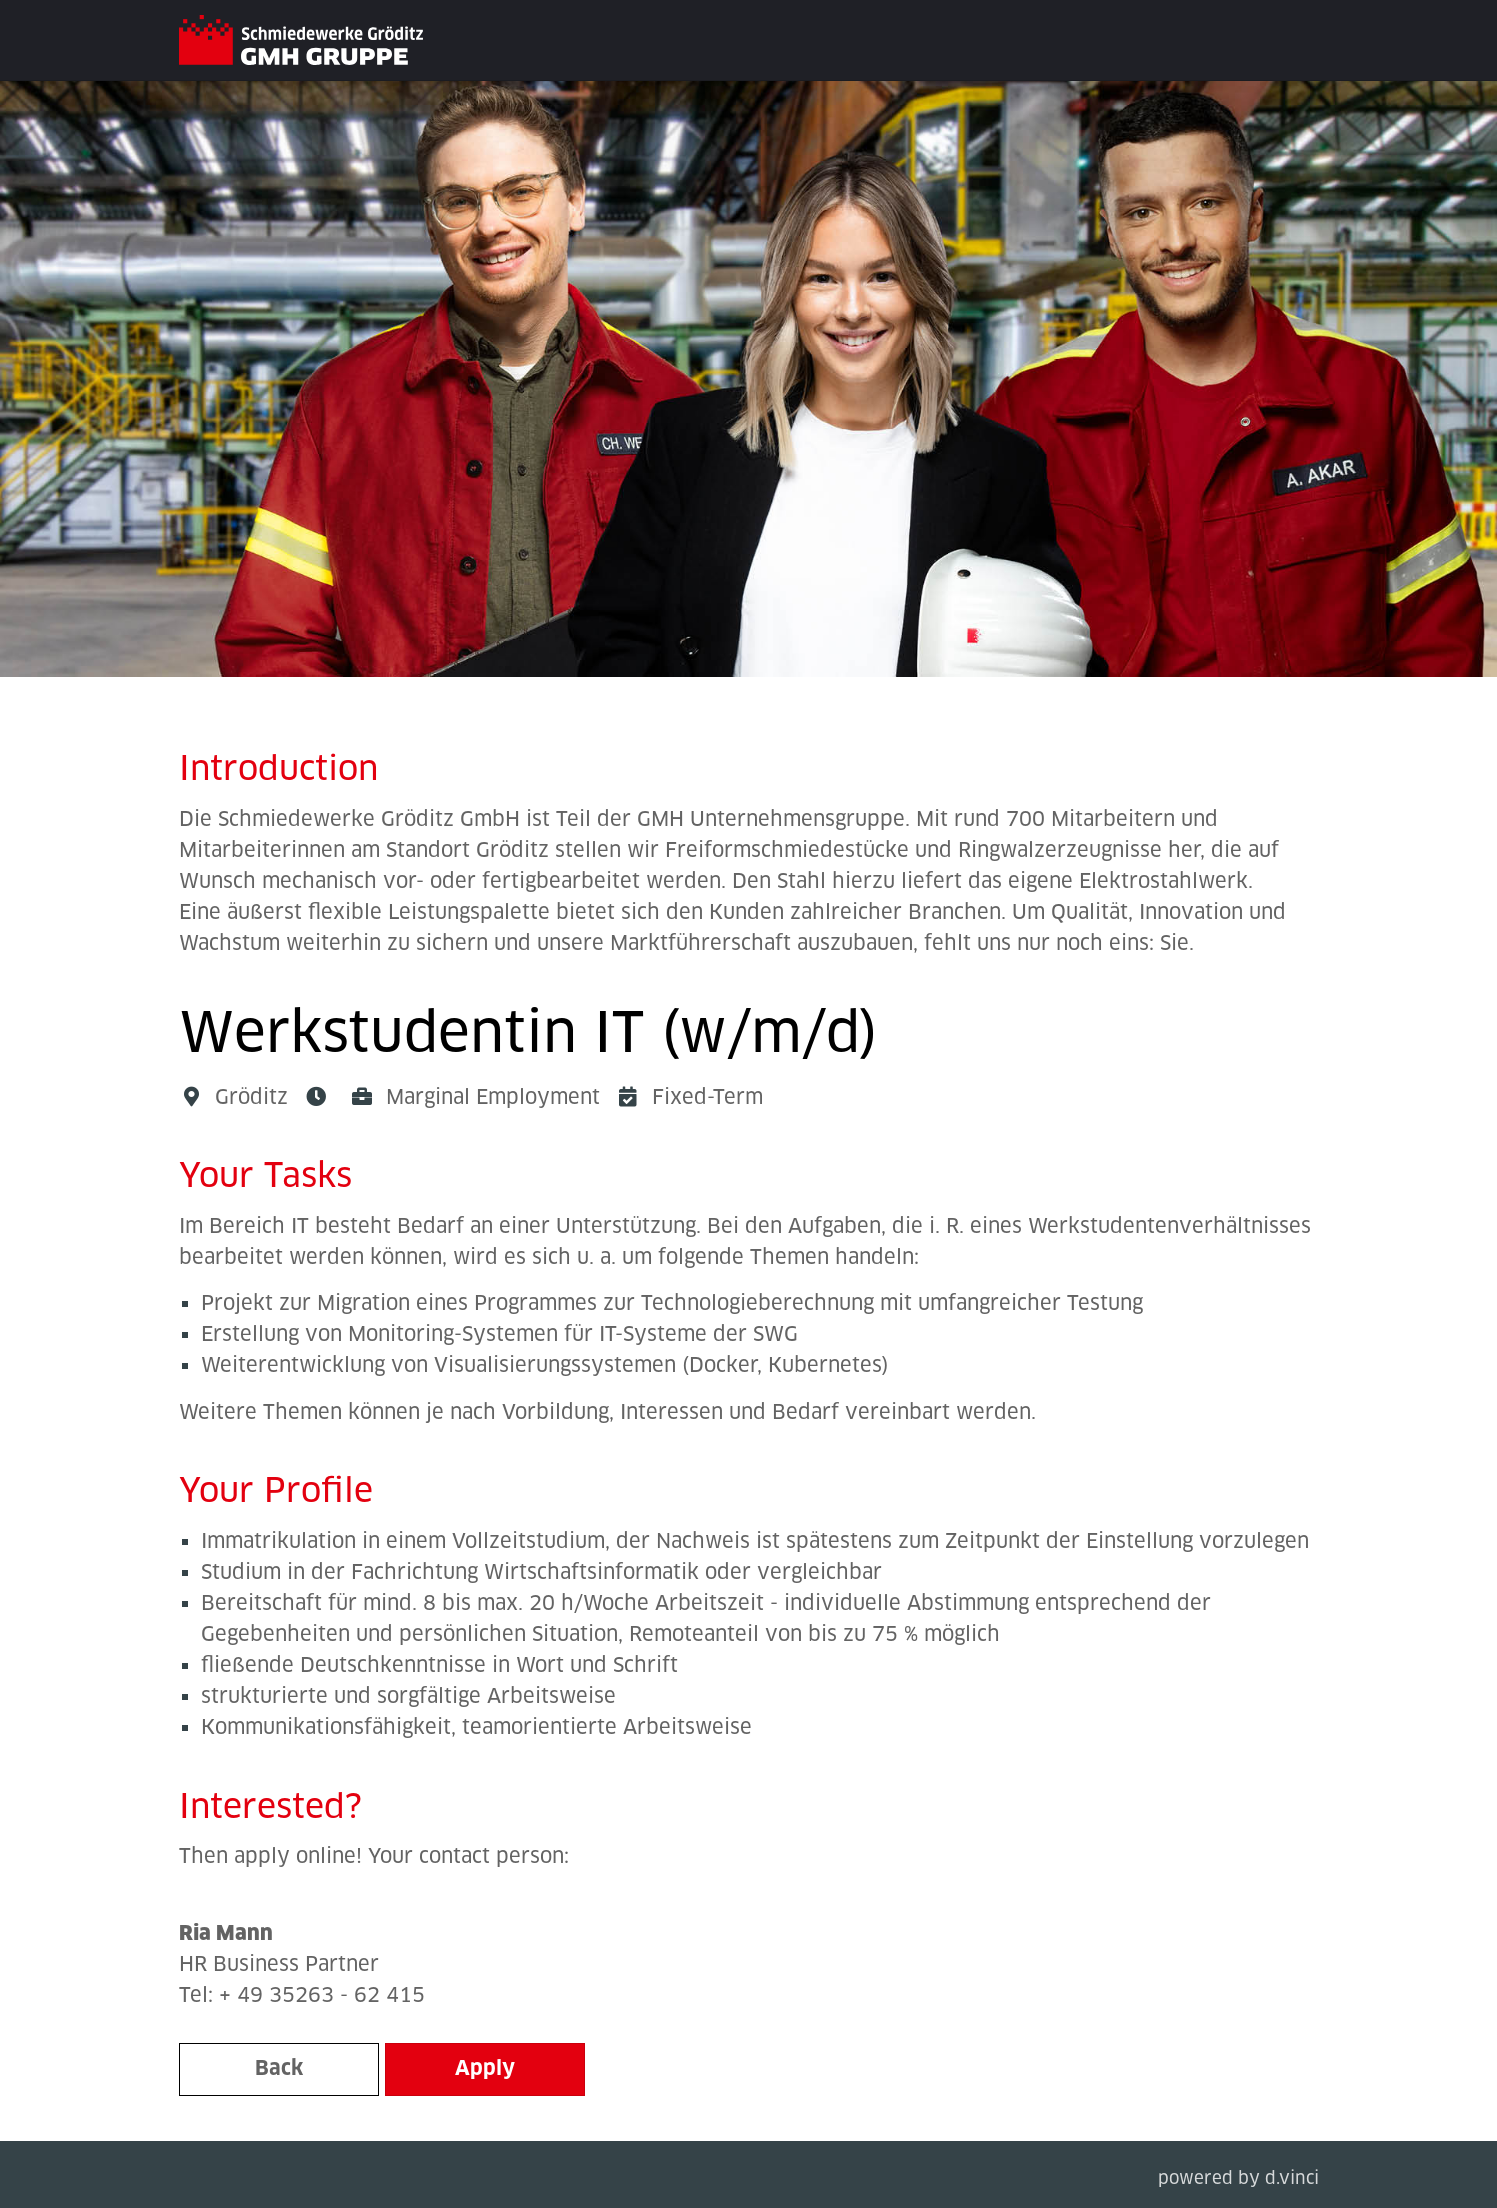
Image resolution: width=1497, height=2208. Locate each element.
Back (279, 2069)
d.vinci (1292, 2179)
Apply (485, 2069)
